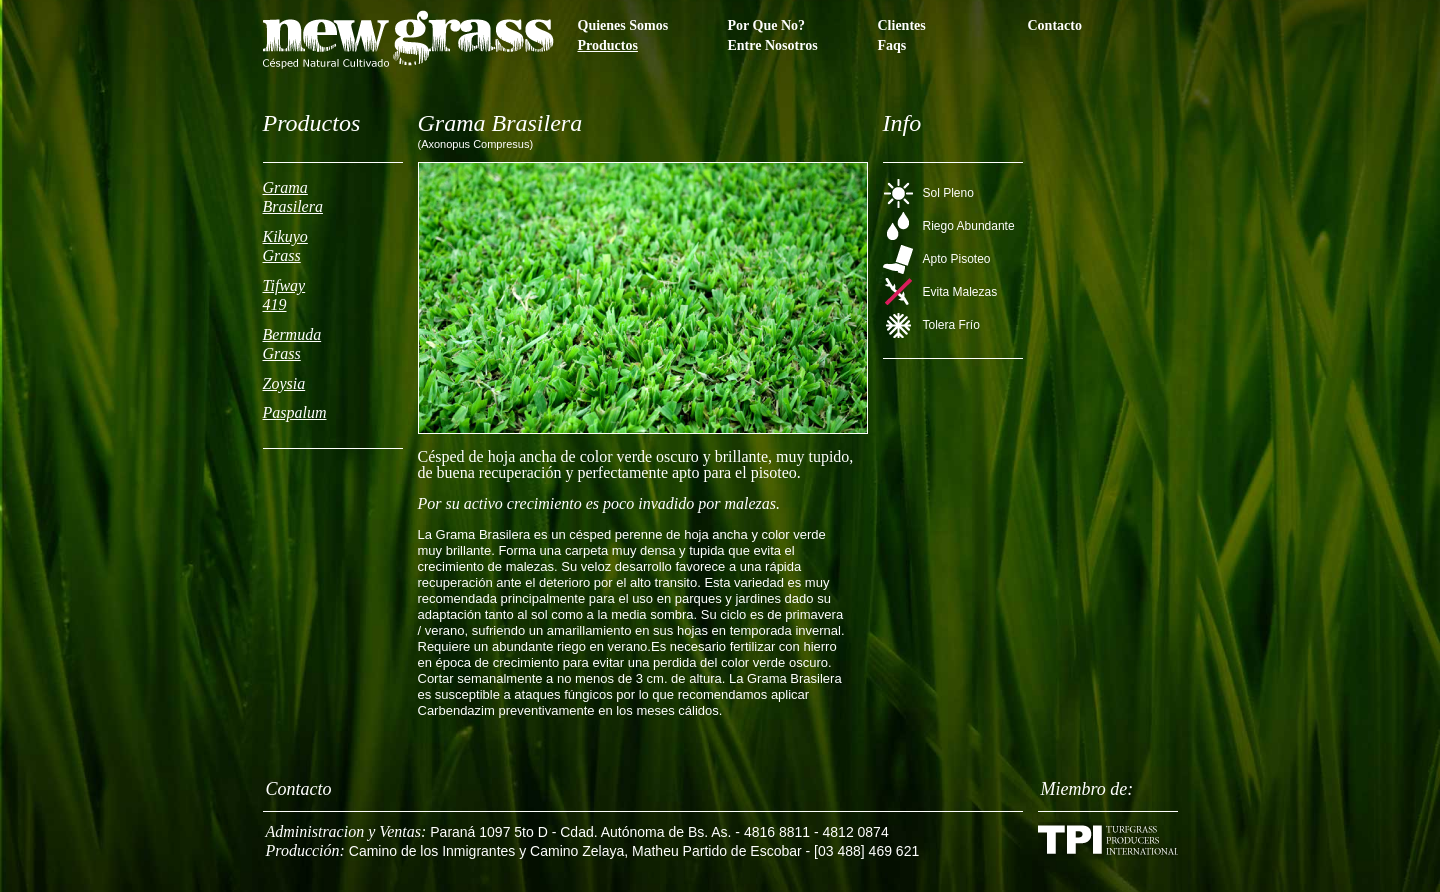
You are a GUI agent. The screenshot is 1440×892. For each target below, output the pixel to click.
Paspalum (295, 412)
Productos (608, 45)
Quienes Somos (623, 25)
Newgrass (408, 39)
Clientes (902, 25)
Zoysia (284, 383)
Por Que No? (767, 25)
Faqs (892, 45)
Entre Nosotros (773, 45)
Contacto (1055, 25)
